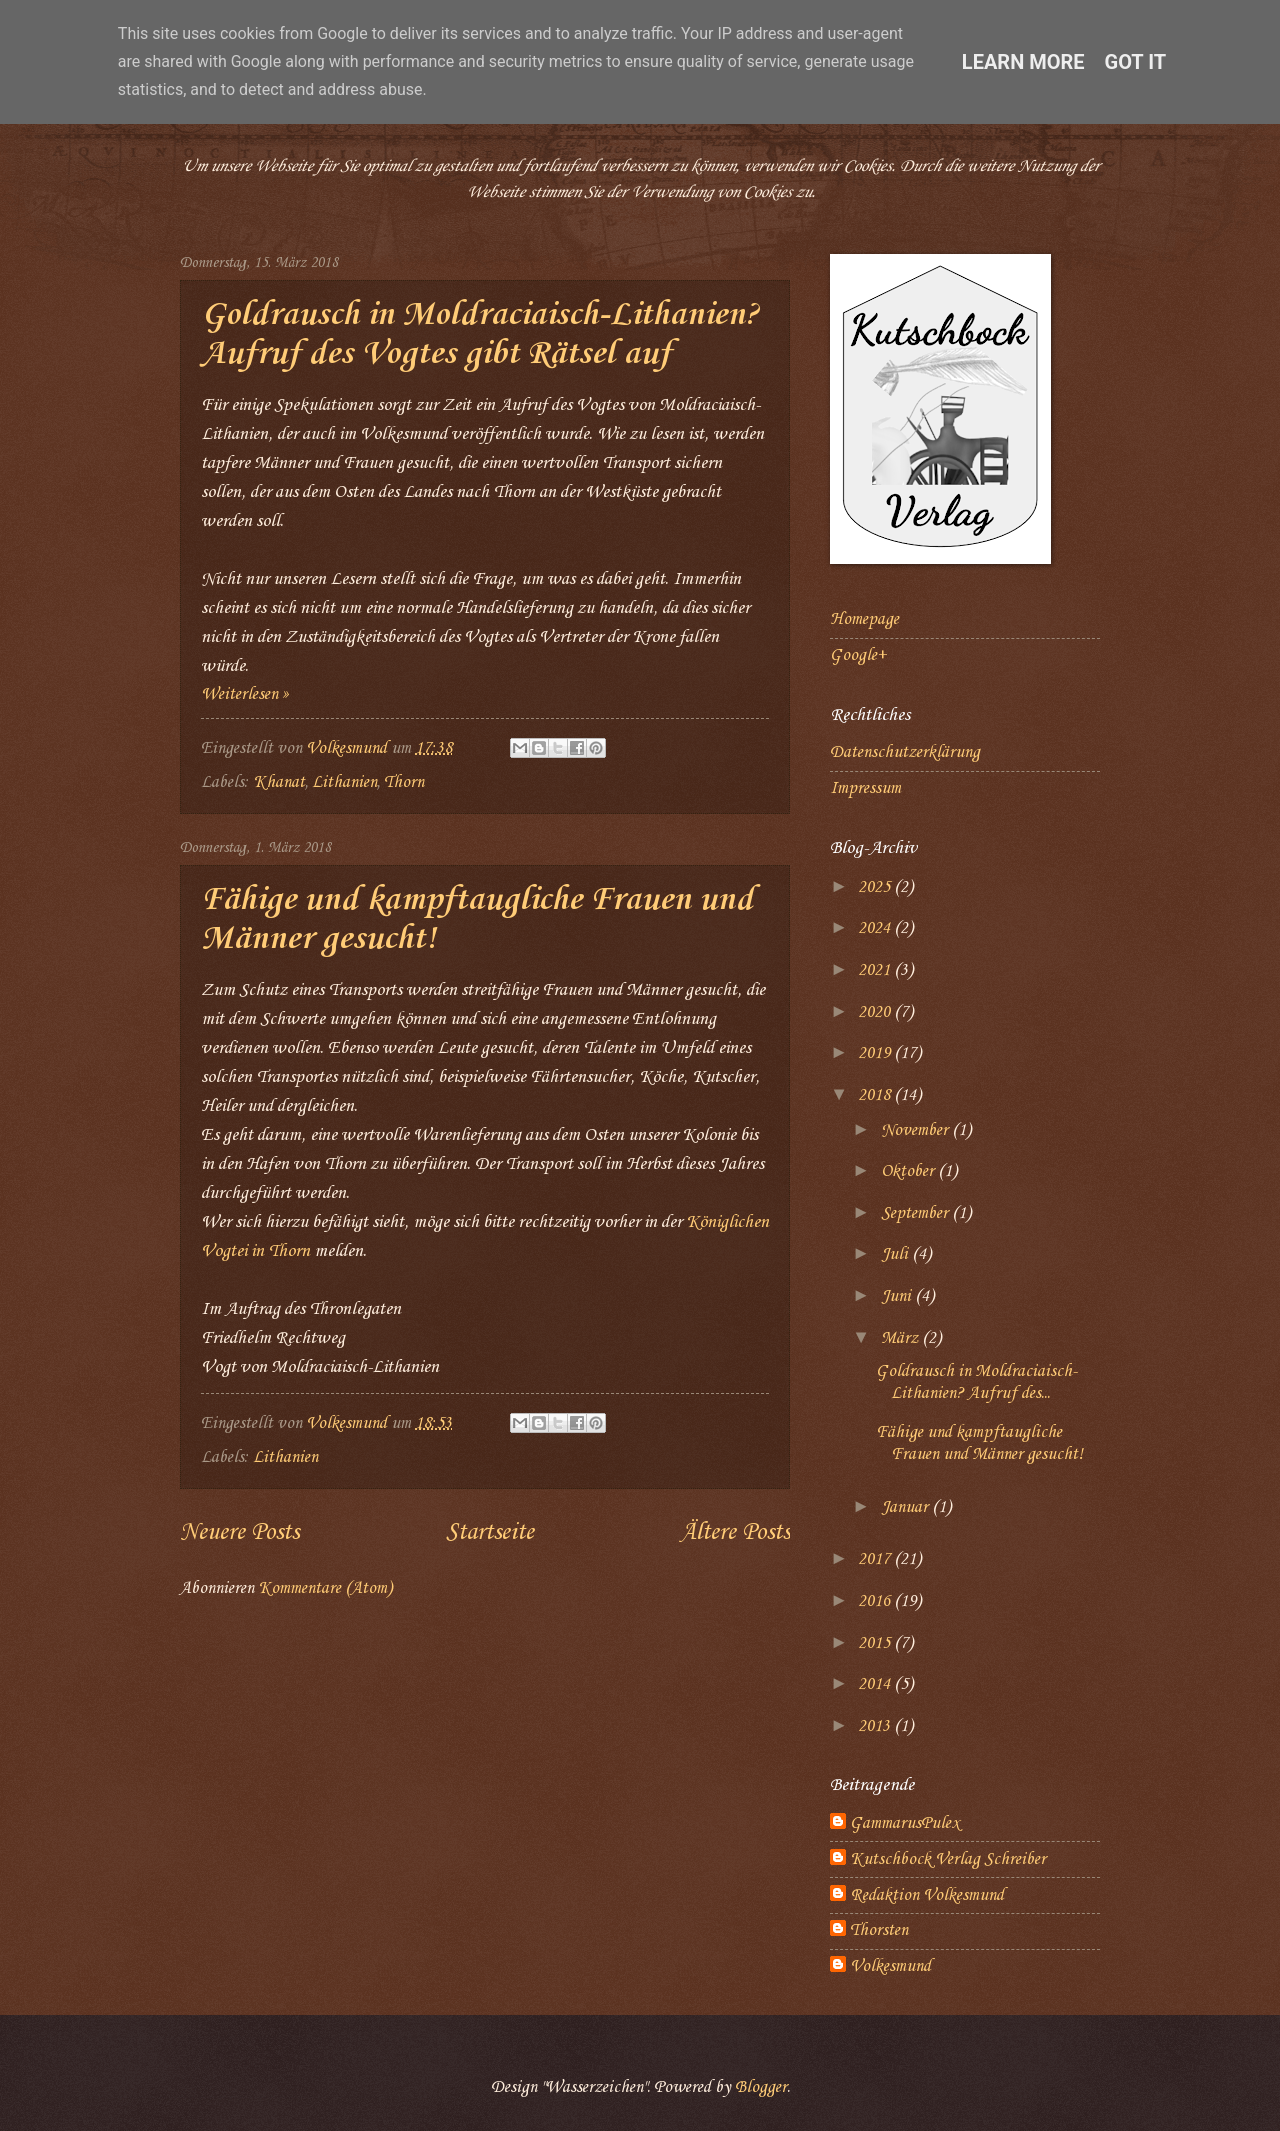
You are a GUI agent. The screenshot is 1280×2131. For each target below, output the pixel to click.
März (901, 1338)
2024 (876, 928)
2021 (876, 970)
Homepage (864, 619)
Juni (898, 1296)
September (916, 1213)
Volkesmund (890, 1966)
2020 (876, 1012)
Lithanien (344, 782)
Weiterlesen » (245, 694)
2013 (876, 1726)
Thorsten (879, 1930)
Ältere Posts (735, 1533)
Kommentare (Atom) (325, 1588)
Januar (906, 1507)
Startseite (490, 1533)
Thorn (404, 782)
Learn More (1023, 62)
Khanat (279, 782)
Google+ (858, 655)
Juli (896, 1254)
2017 (876, 1559)
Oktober (909, 1171)
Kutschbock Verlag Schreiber (948, 1859)
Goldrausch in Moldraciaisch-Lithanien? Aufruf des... (976, 1382)
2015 (876, 1643)
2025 (876, 887)
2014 (876, 1684)
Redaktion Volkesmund (927, 1895)
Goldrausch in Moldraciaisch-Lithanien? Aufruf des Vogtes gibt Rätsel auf (480, 335)
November (916, 1130)
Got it (1136, 62)
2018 (876, 1095)
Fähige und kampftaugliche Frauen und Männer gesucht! (979, 1443)
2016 (876, 1601)
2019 (876, 1053)
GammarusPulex (905, 1823)
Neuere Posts (239, 1533)
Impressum (865, 788)
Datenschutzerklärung (905, 752)
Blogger (761, 2087)
